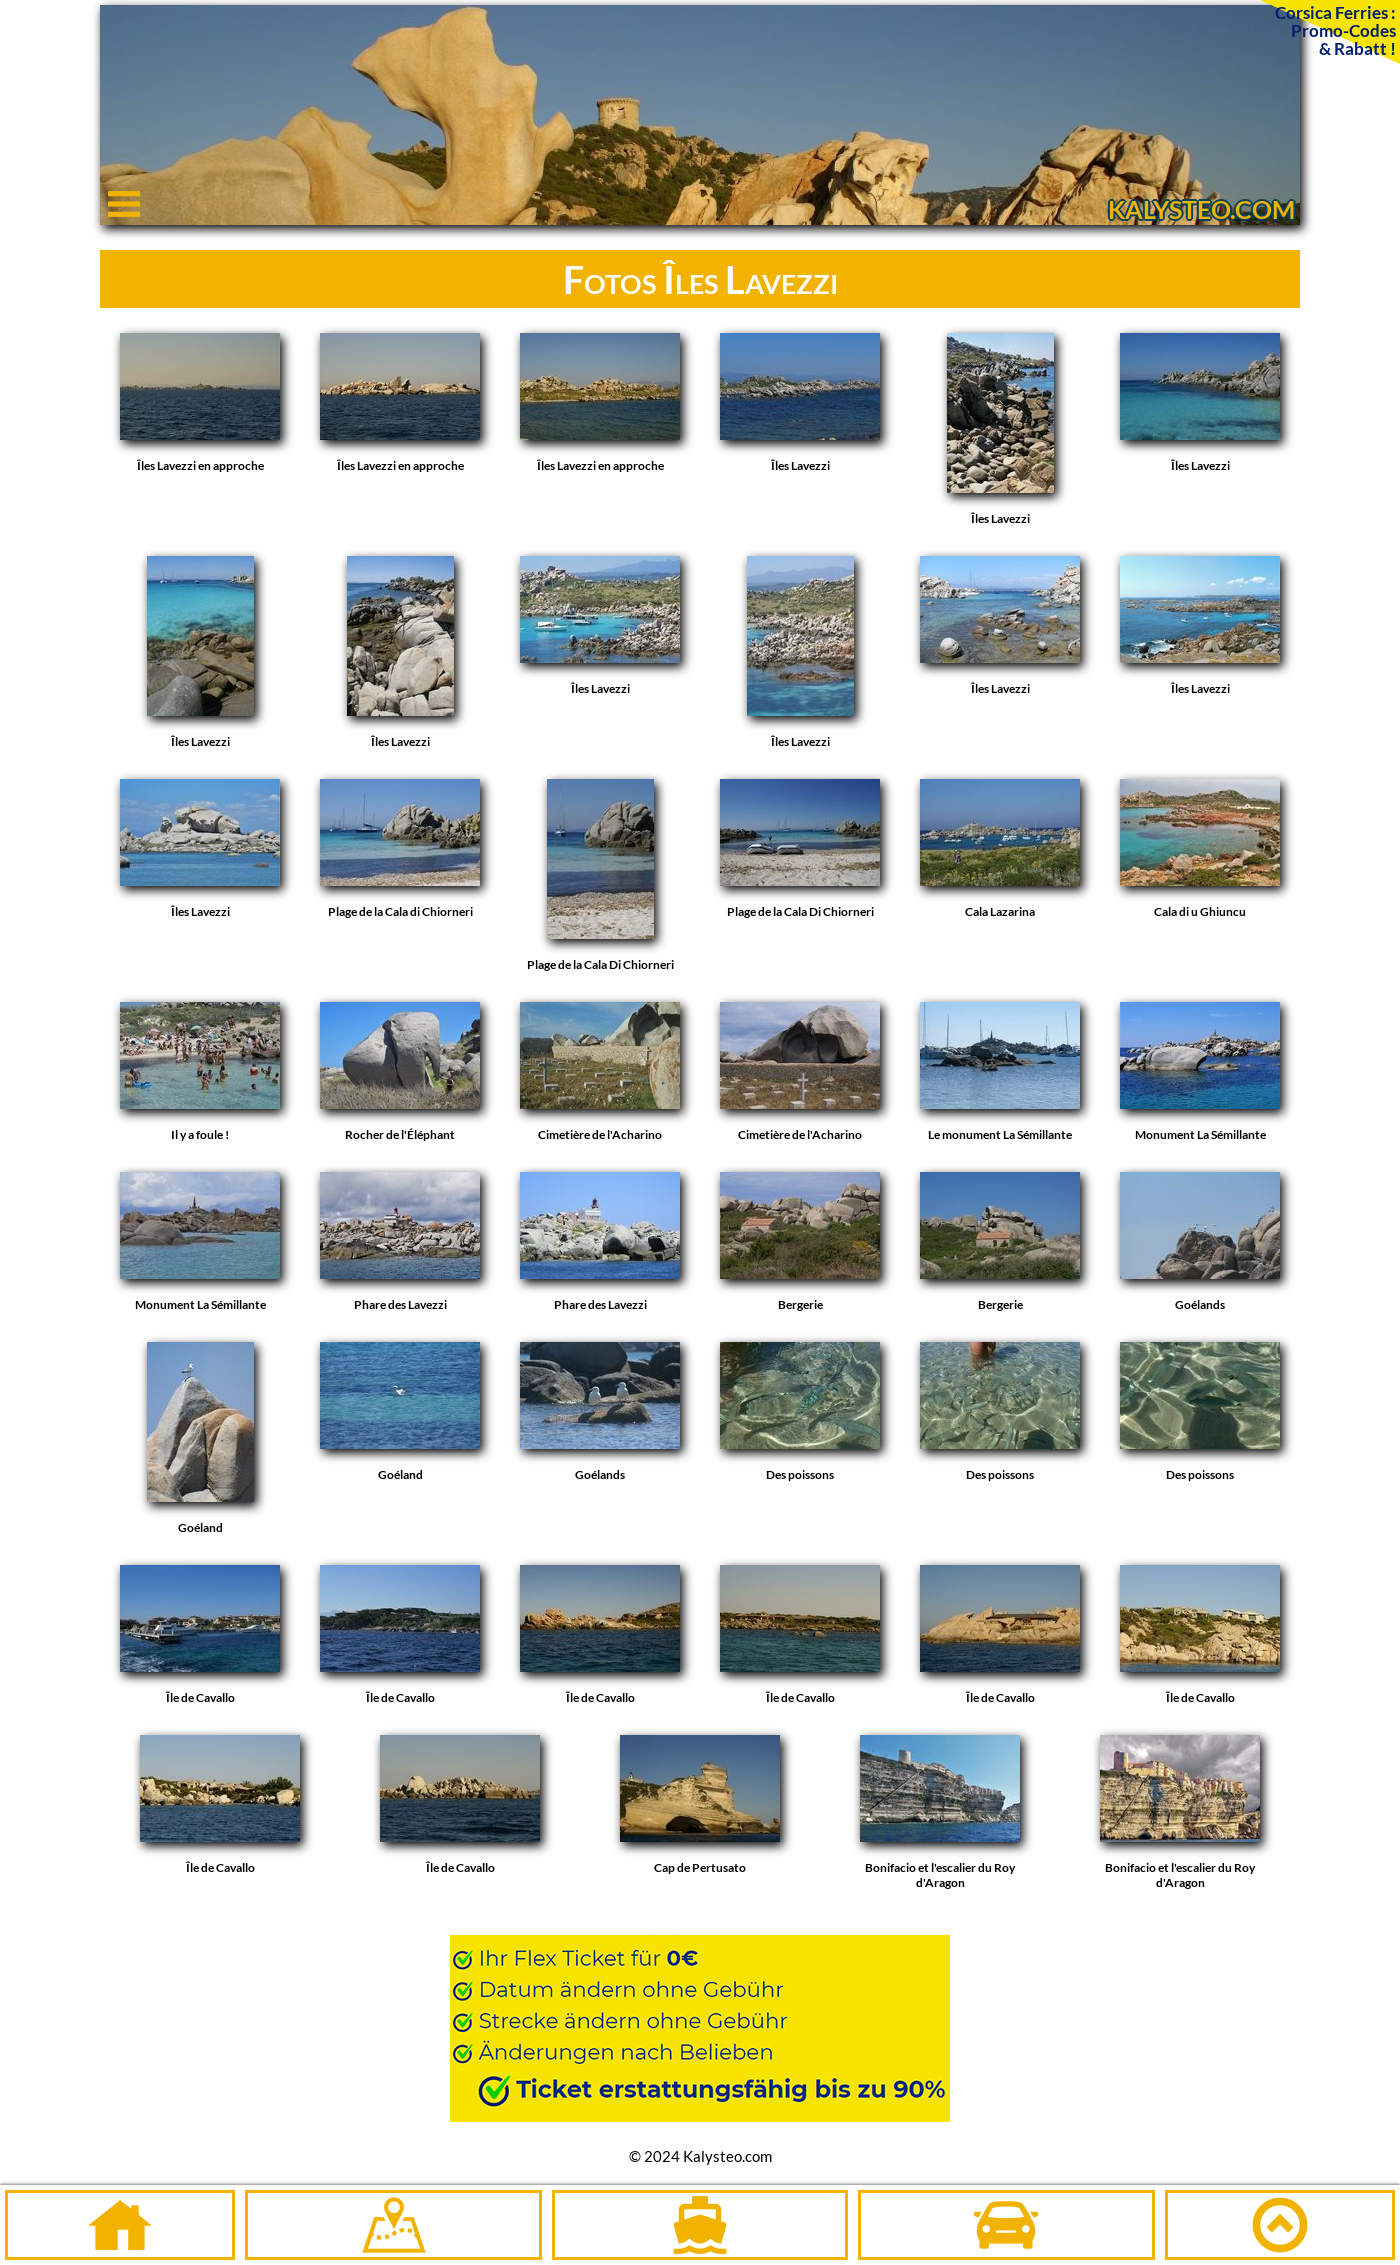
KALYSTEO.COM (1201, 209)
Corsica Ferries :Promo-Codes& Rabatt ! (1335, 30)
